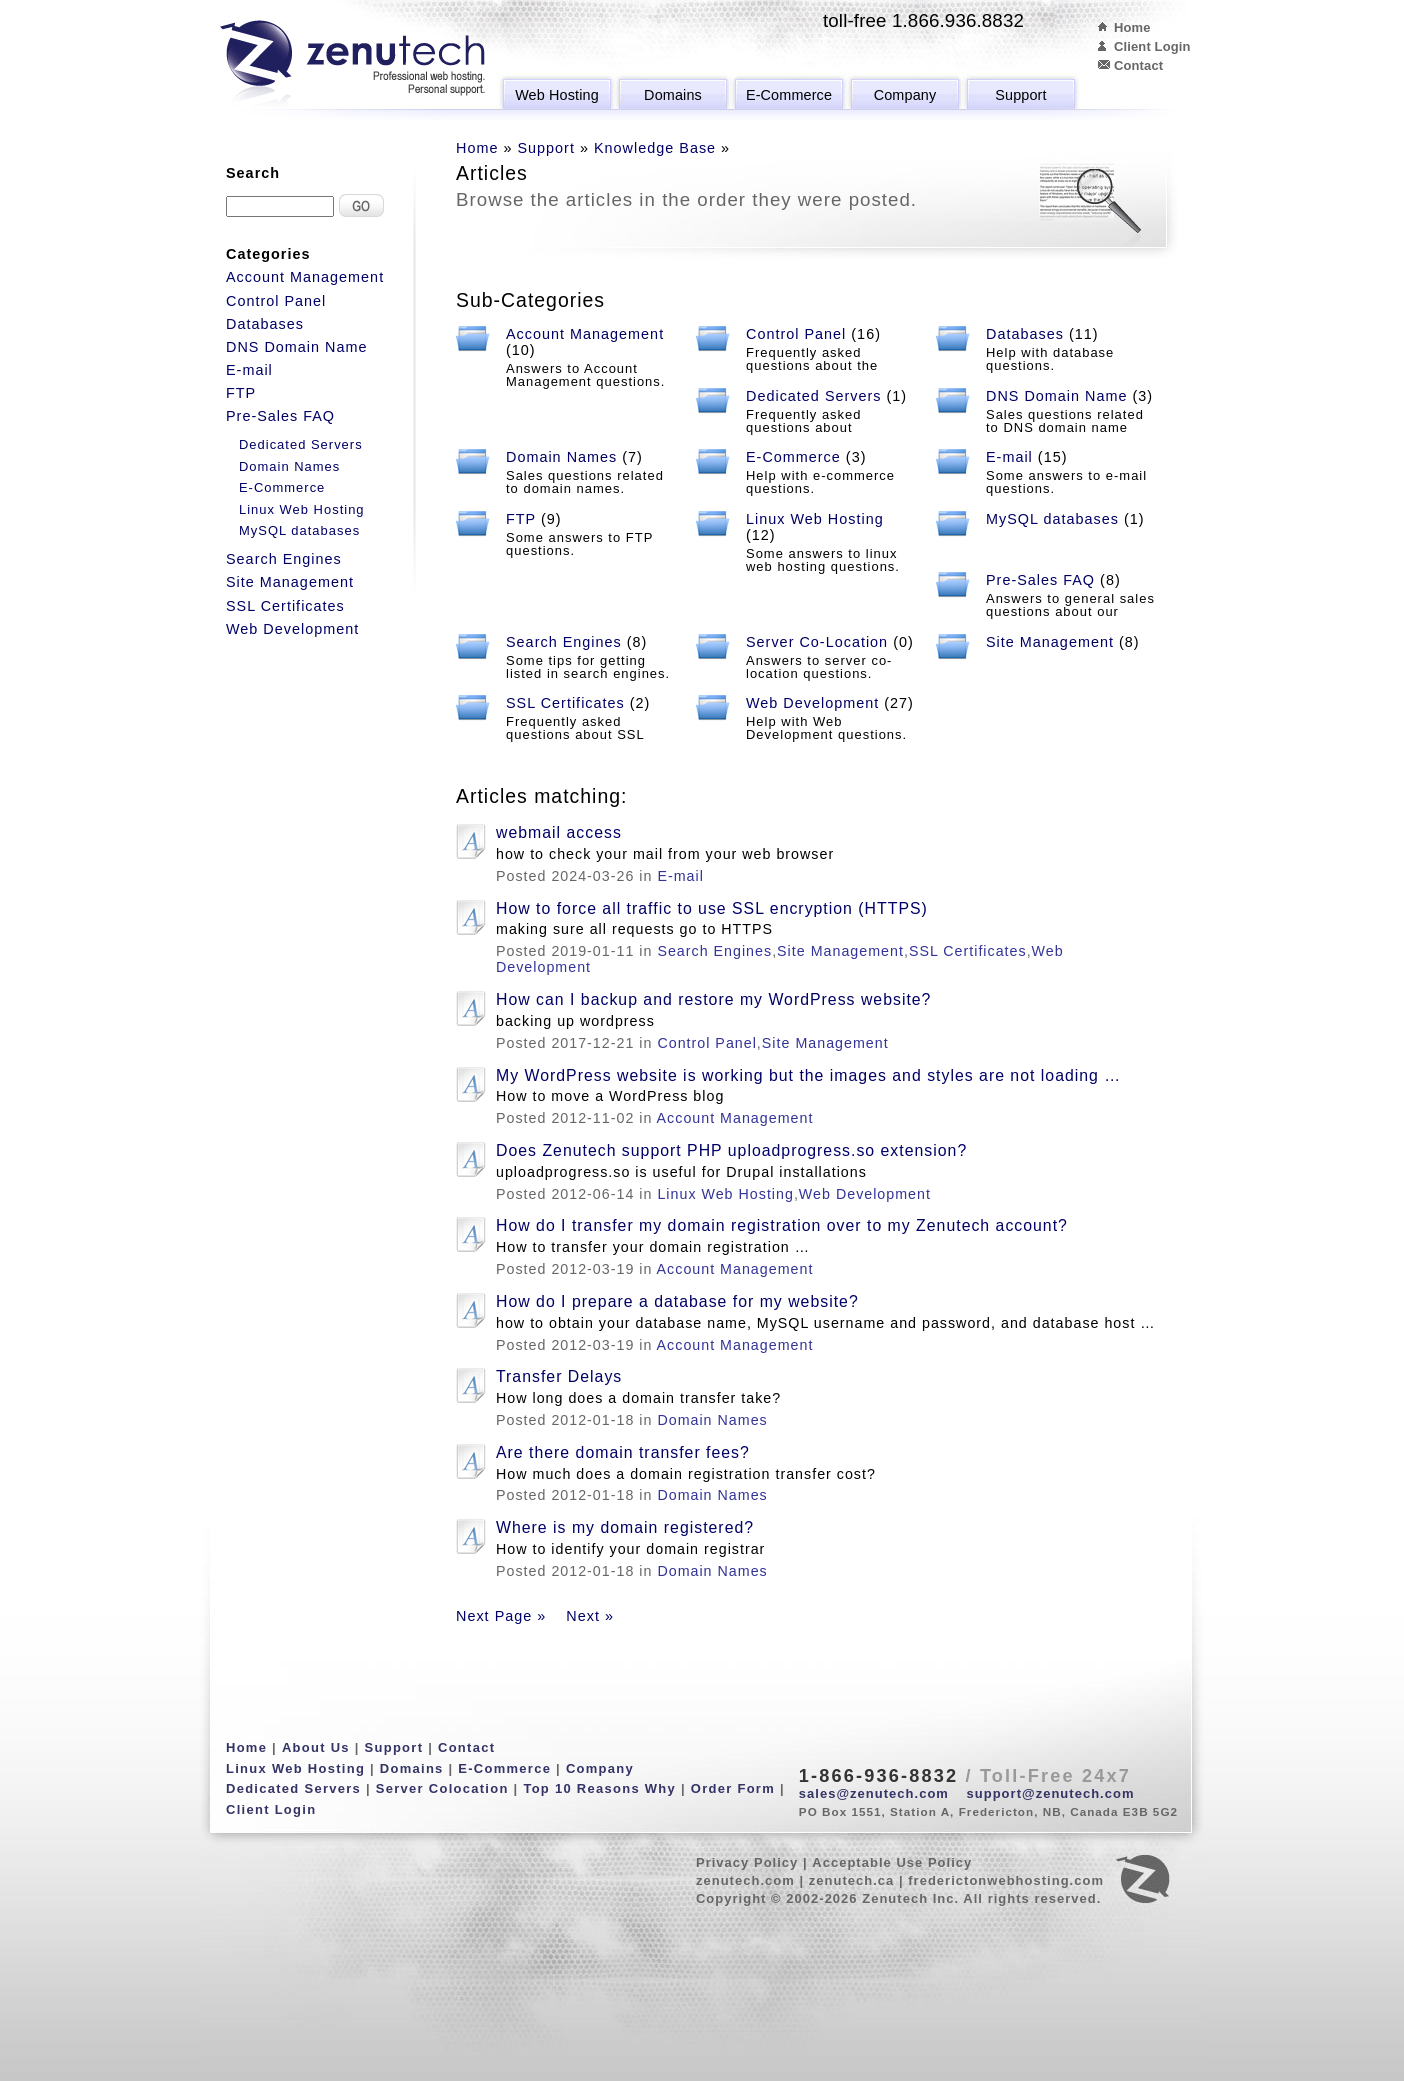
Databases (1025, 334)
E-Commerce (789, 95)
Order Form (733, 1788)
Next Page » (501, 1616)
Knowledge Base (655, 148)
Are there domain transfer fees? (623, 1452)
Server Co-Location (817, 642)
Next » (590, 1616)
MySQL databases (1052, 519)
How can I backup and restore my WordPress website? (713, 999)
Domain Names (561, 457)
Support (1020, 95)
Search (253, 173)
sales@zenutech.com (874, 1793)
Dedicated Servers (814, 396)
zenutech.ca (852, 1880)
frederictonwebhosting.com (1006, 1880)
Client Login (1152, 46)
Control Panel (796, 334)
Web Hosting (557, 95)
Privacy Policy (747, 1862)
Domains (673, 95)
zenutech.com (745, 1880)
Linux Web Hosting (815, 519)
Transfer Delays (559, 1376)
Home (1132, 27)
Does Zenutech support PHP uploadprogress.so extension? (731, 1150)
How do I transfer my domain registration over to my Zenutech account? (782, 1225)
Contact (1138, 65)
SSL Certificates (565, 703)
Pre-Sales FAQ (1040, 580)
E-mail (1009, 457)
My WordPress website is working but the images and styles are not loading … (808, 1075)
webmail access (559, 832)
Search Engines (564, 642)
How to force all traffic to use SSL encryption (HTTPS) (712, 908)
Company (905, 95)
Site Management (1050, 642)
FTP (521, 519)
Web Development (812, 703)
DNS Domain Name (1056, 396)
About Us (316, 1747)
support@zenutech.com (1051, 1793)
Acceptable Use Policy (892, 1862)
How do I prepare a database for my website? (677, 1301)
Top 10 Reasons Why (599, 1788)
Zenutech (352, 65)
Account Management (585, 334)
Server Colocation (442, 1788)
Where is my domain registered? (625, 1527)
